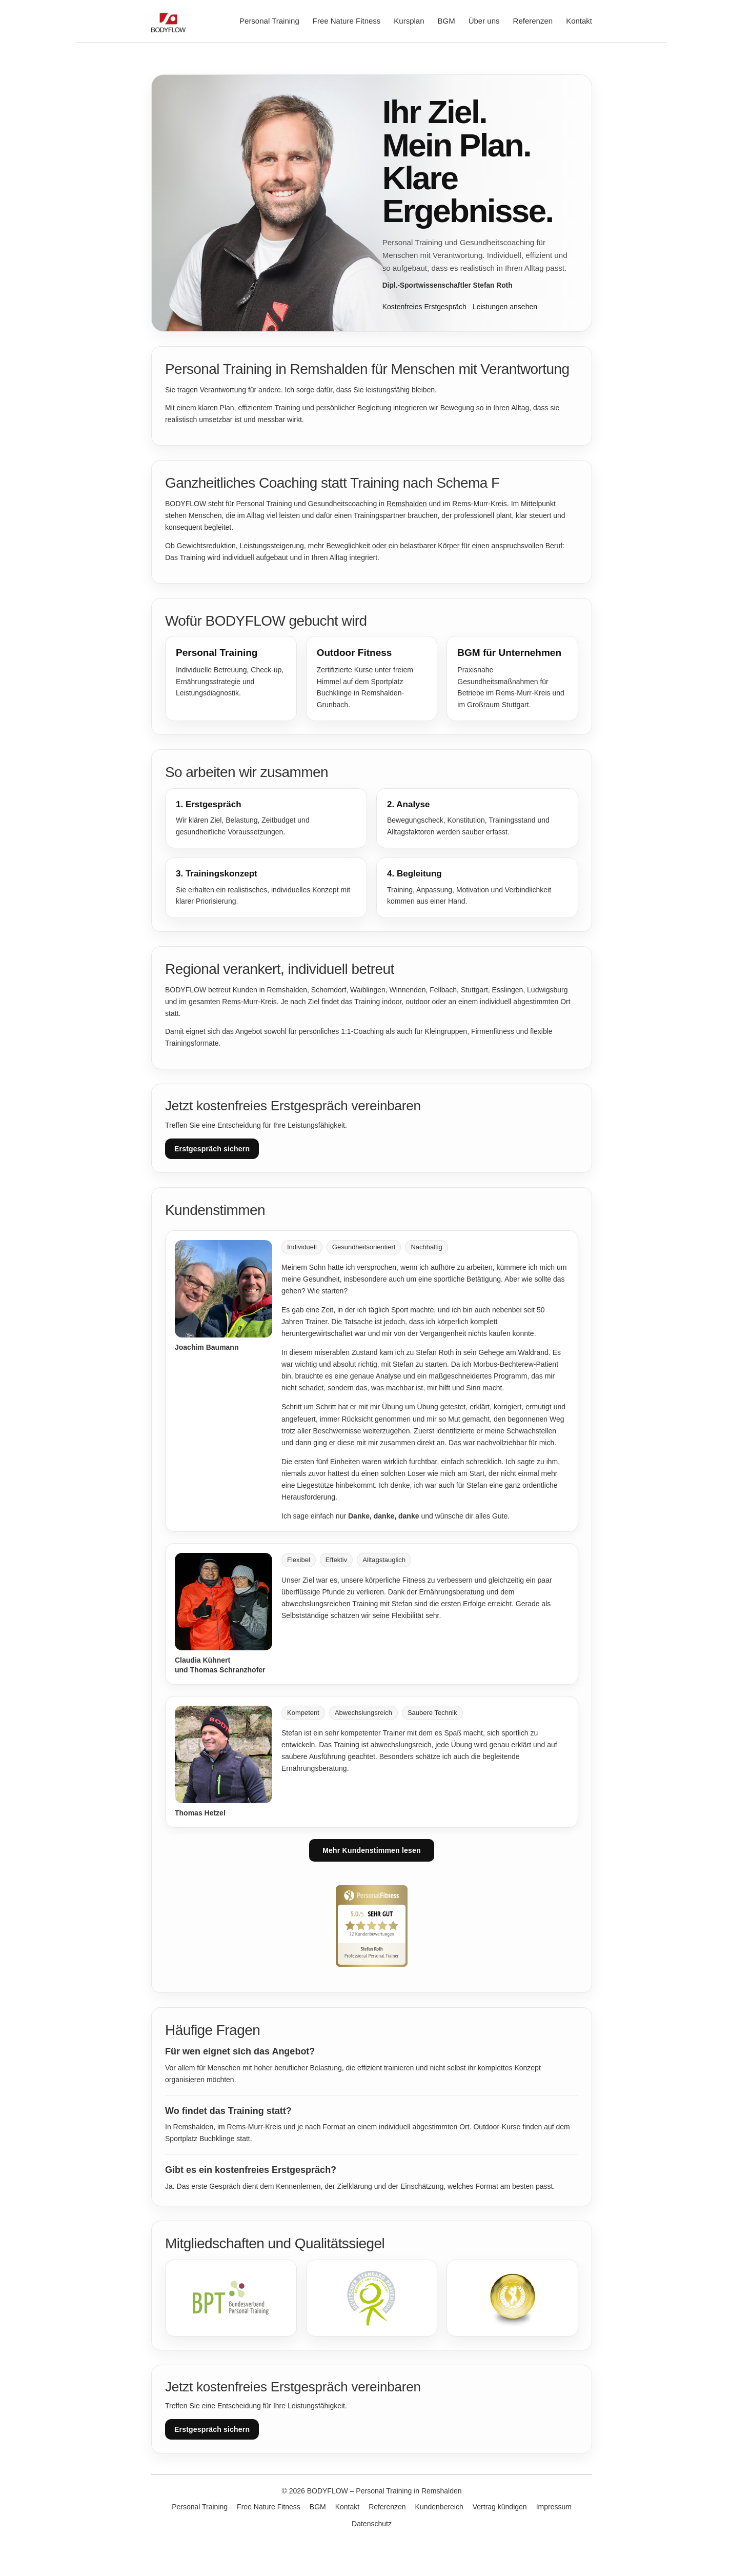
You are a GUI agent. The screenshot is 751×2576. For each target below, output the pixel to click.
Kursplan (409, 20)
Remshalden (407, 504)
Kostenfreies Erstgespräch (424, 307)
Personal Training (269, 20)
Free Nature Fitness (347, 20)
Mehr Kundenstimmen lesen (371, 1850)
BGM (446, 20)
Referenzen (533, 20)
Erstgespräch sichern (212, 1149)
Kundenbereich (439, 2507)
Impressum (554, 2507)
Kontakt (579, 20)
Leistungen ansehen (505, 307)
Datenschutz (372, 2524)
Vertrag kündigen (500, 2507)
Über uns (484, 20)
